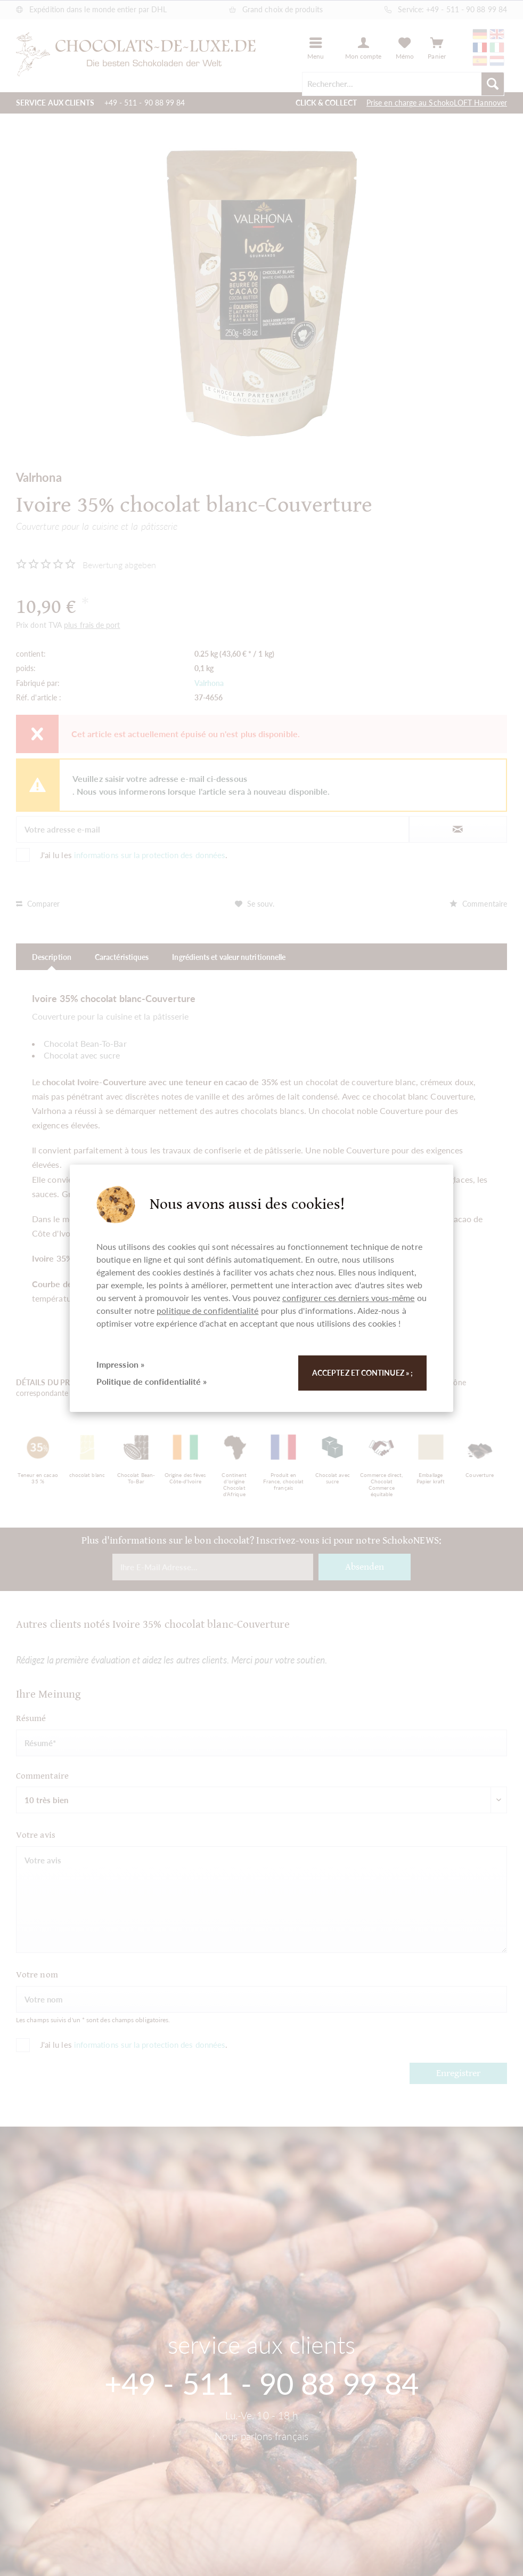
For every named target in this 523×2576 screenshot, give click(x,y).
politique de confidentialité (207, 1310)
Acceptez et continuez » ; (362, 1372)
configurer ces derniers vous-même (348, 1298)
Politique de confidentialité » (151, 1381)
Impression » (120, 1364)
